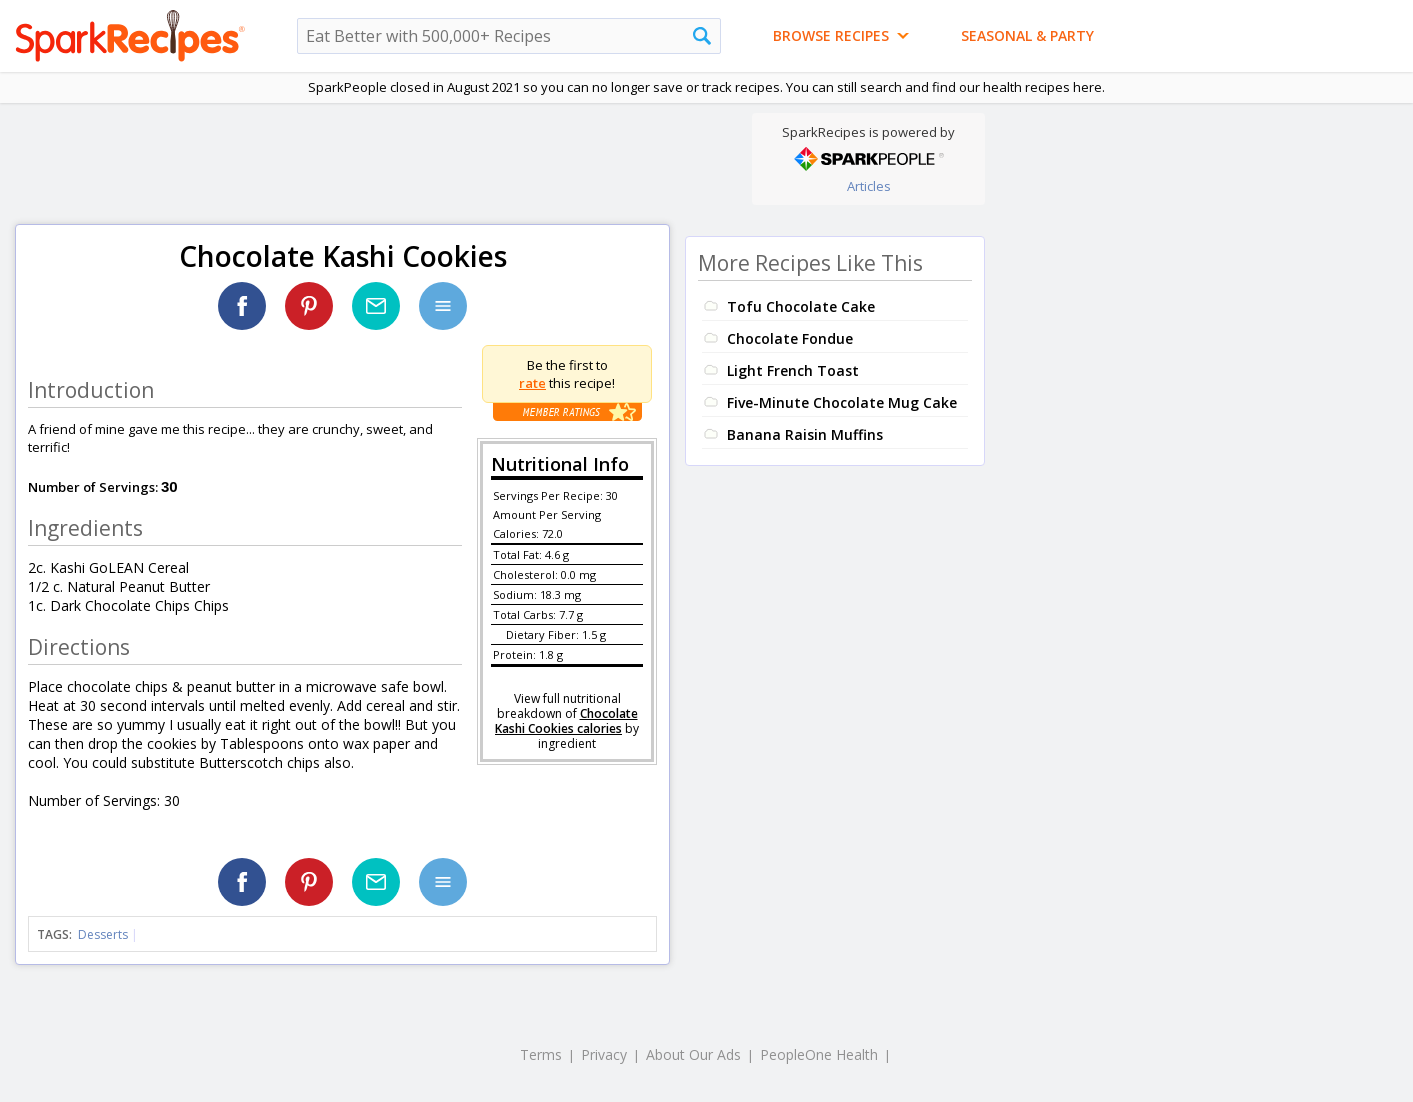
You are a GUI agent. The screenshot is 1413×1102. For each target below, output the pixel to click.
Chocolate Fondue (790, 338)
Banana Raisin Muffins (805, 434)
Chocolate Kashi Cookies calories (566, 721)
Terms (541, 1054)
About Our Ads (693, 1054)
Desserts (103, 934)
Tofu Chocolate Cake (801, 306)
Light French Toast (793, 370)
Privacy (604, 1054)
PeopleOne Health (819, 1054)
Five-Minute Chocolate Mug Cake (842, 402)
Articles (869, 186)
